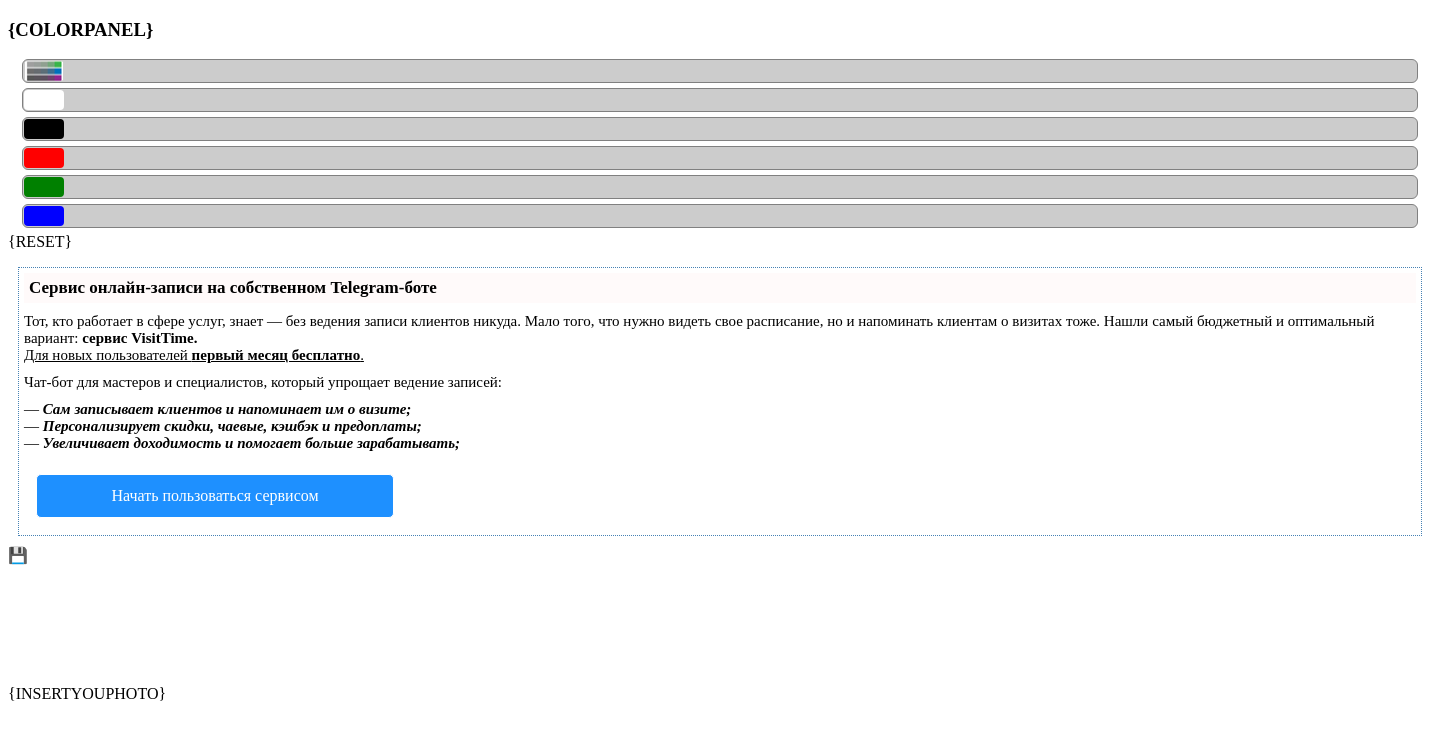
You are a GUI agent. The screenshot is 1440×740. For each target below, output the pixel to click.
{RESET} (40, 241)
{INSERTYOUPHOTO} (87, 693)
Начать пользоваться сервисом (214, 495)
